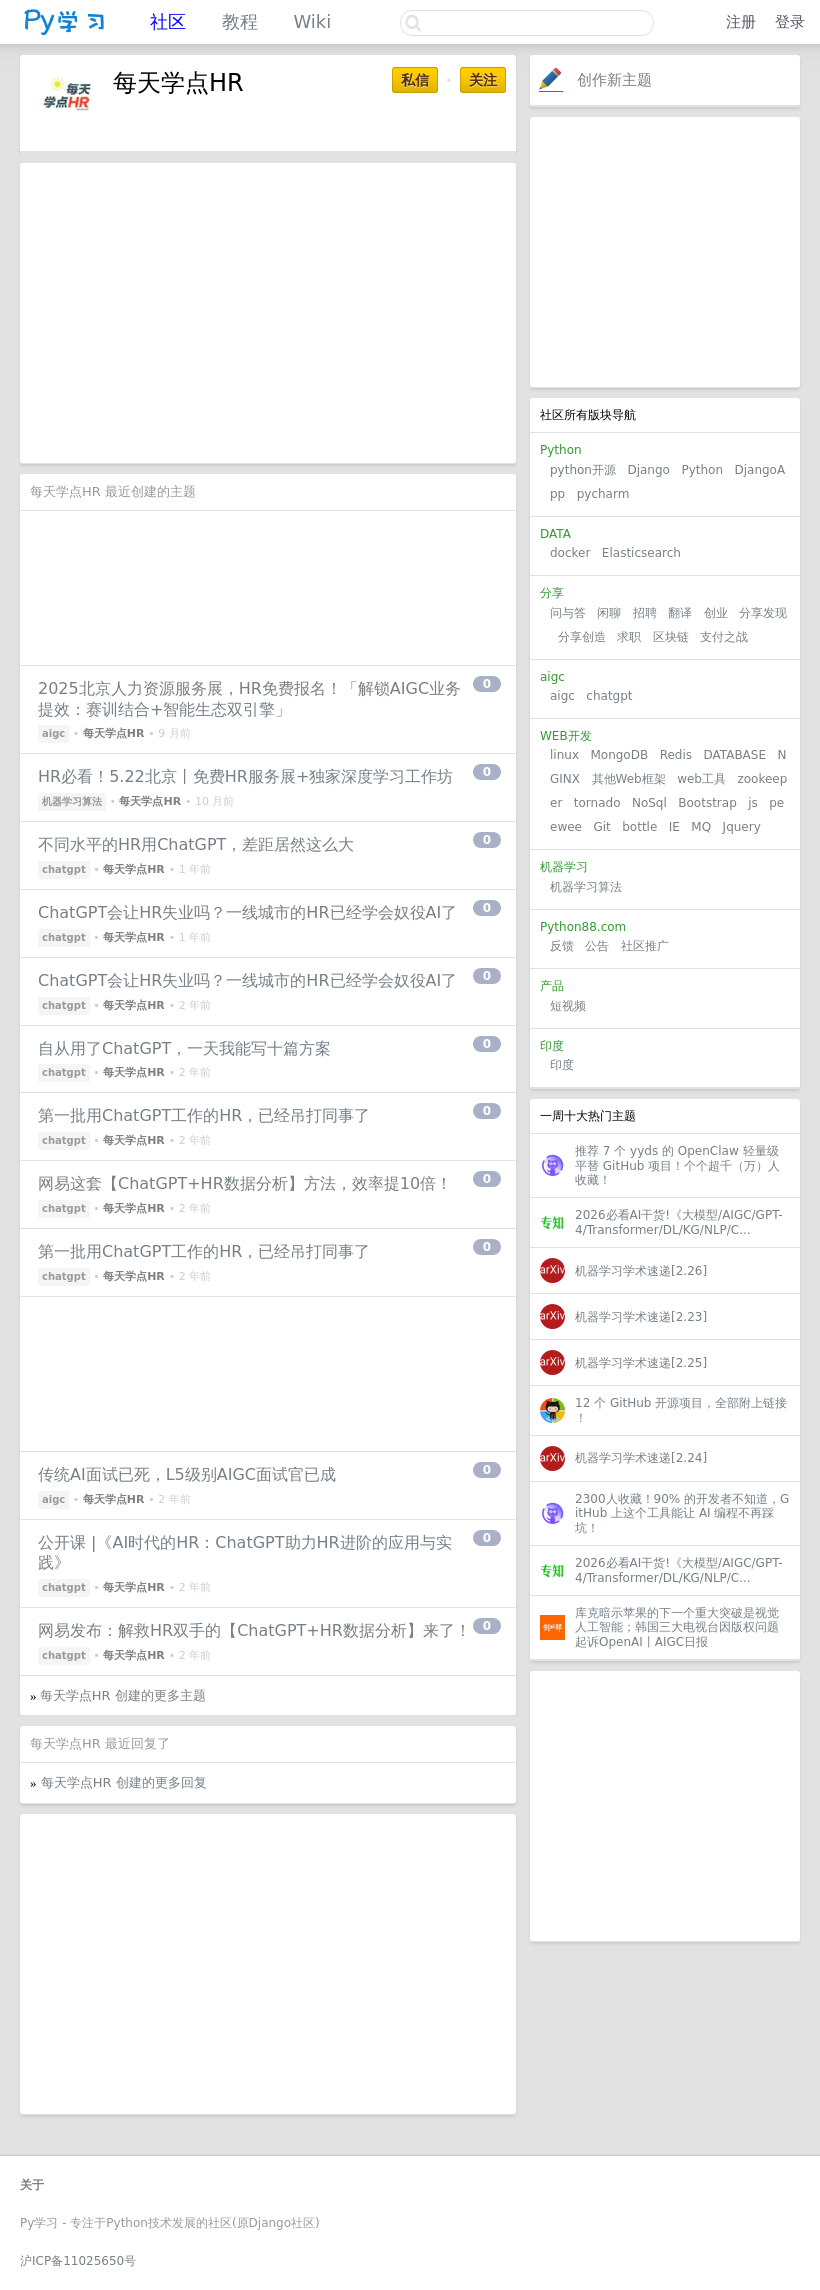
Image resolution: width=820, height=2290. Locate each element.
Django (648, 470)
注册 (741, 22)
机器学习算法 (586, 887)
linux (564, 755)
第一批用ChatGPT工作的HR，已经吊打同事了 (204, 1115)
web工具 (701, 779)
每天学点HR (114, 733)
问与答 (568, 613)
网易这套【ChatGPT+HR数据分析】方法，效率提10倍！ (245, 1183)
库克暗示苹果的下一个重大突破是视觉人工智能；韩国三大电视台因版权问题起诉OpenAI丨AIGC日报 (677, 1627)
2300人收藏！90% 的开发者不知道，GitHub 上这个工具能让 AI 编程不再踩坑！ (682, 1513)
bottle (639, 827)
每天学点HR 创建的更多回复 (124, 1782)
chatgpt (609, 696)
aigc (562, 696)
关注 (483, 80)
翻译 (680, 613)
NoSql (649, 803)
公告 (597, 946)
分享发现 (763, 613)
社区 (168, 21)
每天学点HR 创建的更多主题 (123, 1695)
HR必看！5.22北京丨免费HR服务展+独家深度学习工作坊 (245, 776)
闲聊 (609, 613)
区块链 (671, 637)
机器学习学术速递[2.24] (641, 1458)
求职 (629, 637)
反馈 (562, 946)
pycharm (603, 494)
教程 (240, 21)
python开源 (583, 470)
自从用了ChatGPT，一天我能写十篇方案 (184, 1048)
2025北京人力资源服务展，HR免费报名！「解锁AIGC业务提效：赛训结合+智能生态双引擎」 (249, 699)
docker (570, 553)
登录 (790, 22)
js (753, 803)
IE (674, 827)
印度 (562, 1065)
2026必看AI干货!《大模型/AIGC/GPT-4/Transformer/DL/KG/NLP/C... (679, 1222)
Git (601, 827)
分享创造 (582, 637)
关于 (32, 2185)
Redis (676, 755)
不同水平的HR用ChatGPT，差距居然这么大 (196, 844)
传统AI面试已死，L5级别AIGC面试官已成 (187, 1474)
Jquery (742, 827)
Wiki (312, 21)
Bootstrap (707, 803)
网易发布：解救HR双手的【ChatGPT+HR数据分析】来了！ (254, 1630)
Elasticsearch (641, 553)
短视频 (568, 1006)
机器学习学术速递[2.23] (641, 1317)
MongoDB (621, 755)
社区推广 (645, 946)
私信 (415, 80)
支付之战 (724, 637)
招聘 (645, 613)
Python (702, 470)
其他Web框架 (629, 779)
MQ (701, 827)
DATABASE (734, 755)
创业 (716, 613)
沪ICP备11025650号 (78, 2261)
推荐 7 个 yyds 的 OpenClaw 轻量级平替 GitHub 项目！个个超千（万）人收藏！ (677, 1165)
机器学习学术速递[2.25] (641, 1363)
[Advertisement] (665, 252)
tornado (597, 803)
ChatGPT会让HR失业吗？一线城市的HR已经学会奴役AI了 (247, 912)
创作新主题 (614, 80)
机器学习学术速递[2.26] (641, 1271)
